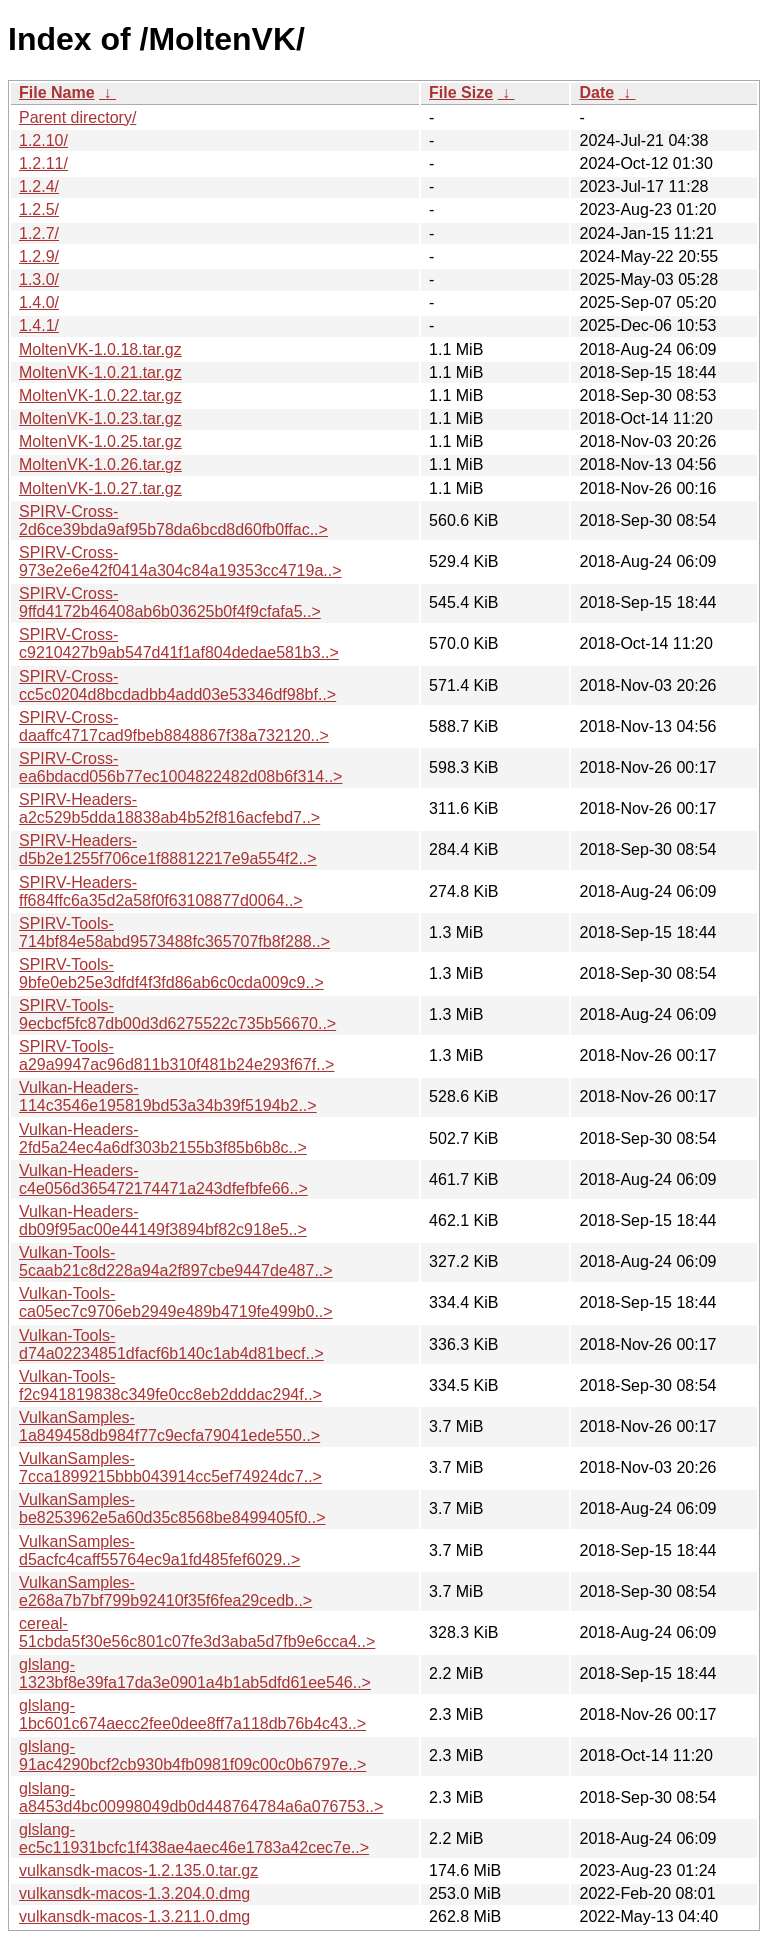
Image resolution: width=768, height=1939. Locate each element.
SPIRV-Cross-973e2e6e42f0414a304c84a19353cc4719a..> (180, 561)
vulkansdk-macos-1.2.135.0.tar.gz (138, 1870)
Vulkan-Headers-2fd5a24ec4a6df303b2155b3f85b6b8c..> (163, 1138)
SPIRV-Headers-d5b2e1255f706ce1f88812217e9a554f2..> (168, 849)
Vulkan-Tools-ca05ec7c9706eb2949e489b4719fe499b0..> (176, 1302)
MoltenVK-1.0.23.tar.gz (100, 418)
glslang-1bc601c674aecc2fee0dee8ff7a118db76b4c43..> (192, 1714)
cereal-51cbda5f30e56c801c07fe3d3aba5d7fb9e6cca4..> (197, 1632)
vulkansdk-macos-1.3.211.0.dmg (134, 1916)
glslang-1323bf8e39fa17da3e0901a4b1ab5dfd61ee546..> (195, 1673)
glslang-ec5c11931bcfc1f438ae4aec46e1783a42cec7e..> (194, 1838)
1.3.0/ (39, 279)
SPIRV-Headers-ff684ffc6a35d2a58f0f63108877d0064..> (161, 891)
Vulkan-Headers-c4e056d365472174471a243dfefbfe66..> (163, 1179)
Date (596, 92)
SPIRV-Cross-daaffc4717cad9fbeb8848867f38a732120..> (174, 726)
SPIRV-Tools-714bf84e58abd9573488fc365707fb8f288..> (174, 932)
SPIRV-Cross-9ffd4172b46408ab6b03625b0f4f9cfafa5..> (170, 602)
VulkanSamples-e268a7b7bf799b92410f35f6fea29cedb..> (165, 1591)
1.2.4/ (39, 186)
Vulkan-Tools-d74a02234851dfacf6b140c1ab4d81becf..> (171, 1344)
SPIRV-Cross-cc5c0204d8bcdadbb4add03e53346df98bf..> (177, 685)
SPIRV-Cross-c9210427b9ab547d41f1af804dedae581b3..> (179, 643)
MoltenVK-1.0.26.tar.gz (100, 464)
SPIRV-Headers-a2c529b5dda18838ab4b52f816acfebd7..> (169, 808)
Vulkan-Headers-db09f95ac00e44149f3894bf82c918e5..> (163, 1220)
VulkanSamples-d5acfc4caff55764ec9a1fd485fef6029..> (159, 1550)
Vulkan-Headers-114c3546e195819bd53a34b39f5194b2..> (168, 1096)
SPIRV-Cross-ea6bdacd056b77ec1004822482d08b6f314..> (180, 767)
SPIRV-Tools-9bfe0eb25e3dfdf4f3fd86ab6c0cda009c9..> (171, 973)
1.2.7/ (39, 233)
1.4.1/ (39, 325)
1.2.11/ (43, 163)
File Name (57, 92)
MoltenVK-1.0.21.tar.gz (100, 372)
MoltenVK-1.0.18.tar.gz (100, 349)
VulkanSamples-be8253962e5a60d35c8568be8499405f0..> (172, 1508)
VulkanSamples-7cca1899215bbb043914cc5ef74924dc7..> (170, 1467)
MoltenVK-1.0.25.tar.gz (100, 441)
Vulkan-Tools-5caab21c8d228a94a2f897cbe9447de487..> (176, 1261)
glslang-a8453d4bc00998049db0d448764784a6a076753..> (201, 1797)
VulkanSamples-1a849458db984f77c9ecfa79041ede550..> (169, 1426)
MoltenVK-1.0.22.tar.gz (100, 395)
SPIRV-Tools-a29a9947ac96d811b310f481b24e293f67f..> (176, 1055)
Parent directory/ (77, 117)
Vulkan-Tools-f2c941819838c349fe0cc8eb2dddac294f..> (170, 1385)
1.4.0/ (39, 302)
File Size (461, 92)
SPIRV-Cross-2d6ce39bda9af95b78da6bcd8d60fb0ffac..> (173, 520)
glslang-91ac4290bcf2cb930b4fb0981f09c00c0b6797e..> (192, 1755)
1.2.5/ (39, 209)
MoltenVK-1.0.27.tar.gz (100, 488)
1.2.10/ (43, 140)
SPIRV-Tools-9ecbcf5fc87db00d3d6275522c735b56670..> (177, 1014)
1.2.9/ (39, 256)
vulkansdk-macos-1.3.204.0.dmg (134, 1893)
